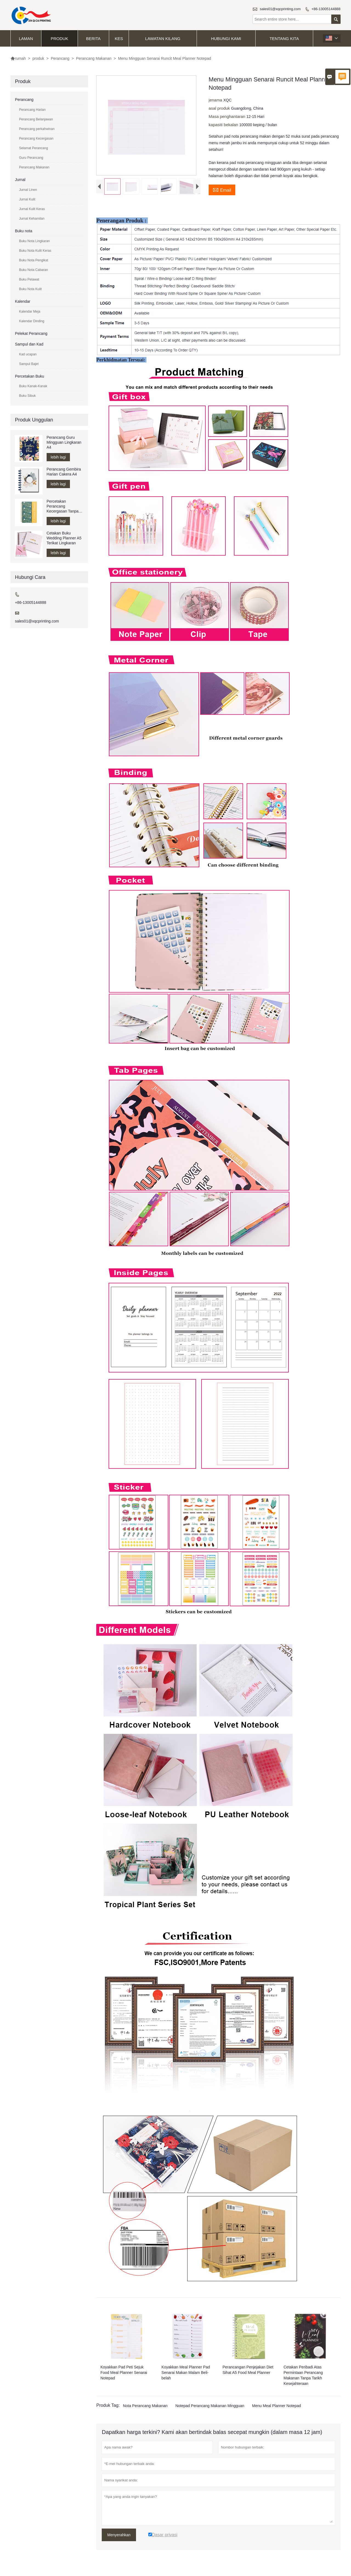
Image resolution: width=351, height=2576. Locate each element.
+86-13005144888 (326, 9)
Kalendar (22, 301)
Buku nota (23, 231)
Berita (93, 38)
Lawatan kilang (162, 38)
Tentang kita (284, 38)
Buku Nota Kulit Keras (35, 251)
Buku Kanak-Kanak (33, 386)
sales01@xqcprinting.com (280, 9)
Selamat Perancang (33, 148)
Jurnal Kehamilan (31, 218)
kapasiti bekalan (224, 124)
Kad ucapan (27, 354)
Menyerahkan (119, 2536)
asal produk (220, 108)
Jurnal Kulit (27, 199)
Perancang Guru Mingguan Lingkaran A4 (64, 442)
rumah (18, 58)
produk (59, 38)
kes (119, 38)
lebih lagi (58, 457)
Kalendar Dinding (31, 321)
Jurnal (20, 179)
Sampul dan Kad (29, 344)
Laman (26, 38)
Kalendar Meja (29, 311)
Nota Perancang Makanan (145, 2407)
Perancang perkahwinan (36, 129)
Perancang (60, 58)
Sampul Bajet (28, 364)
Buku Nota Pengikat (33, 260)
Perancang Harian (32, 110)
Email (222, 189)
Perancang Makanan (93, 58)
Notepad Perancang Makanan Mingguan (209, 2407)
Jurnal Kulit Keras (32, 209)
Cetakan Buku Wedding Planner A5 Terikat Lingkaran (64, 538)
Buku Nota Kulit (30, 289)
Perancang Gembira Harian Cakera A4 (64, 471)
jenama (216, 100)
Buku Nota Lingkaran (34, 241)
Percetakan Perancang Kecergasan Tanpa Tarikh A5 (63, 506)
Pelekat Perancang (31, 333)
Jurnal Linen (28, 190)
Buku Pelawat (29, 279)
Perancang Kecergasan (36, 138)
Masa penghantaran (228, 116)
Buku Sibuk (27, 396)
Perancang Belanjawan (36, 119)
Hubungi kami (226, 38)
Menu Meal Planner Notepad (276, 2407)
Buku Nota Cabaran (33, 270)
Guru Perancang (31, 158)
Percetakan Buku (29, 376)
